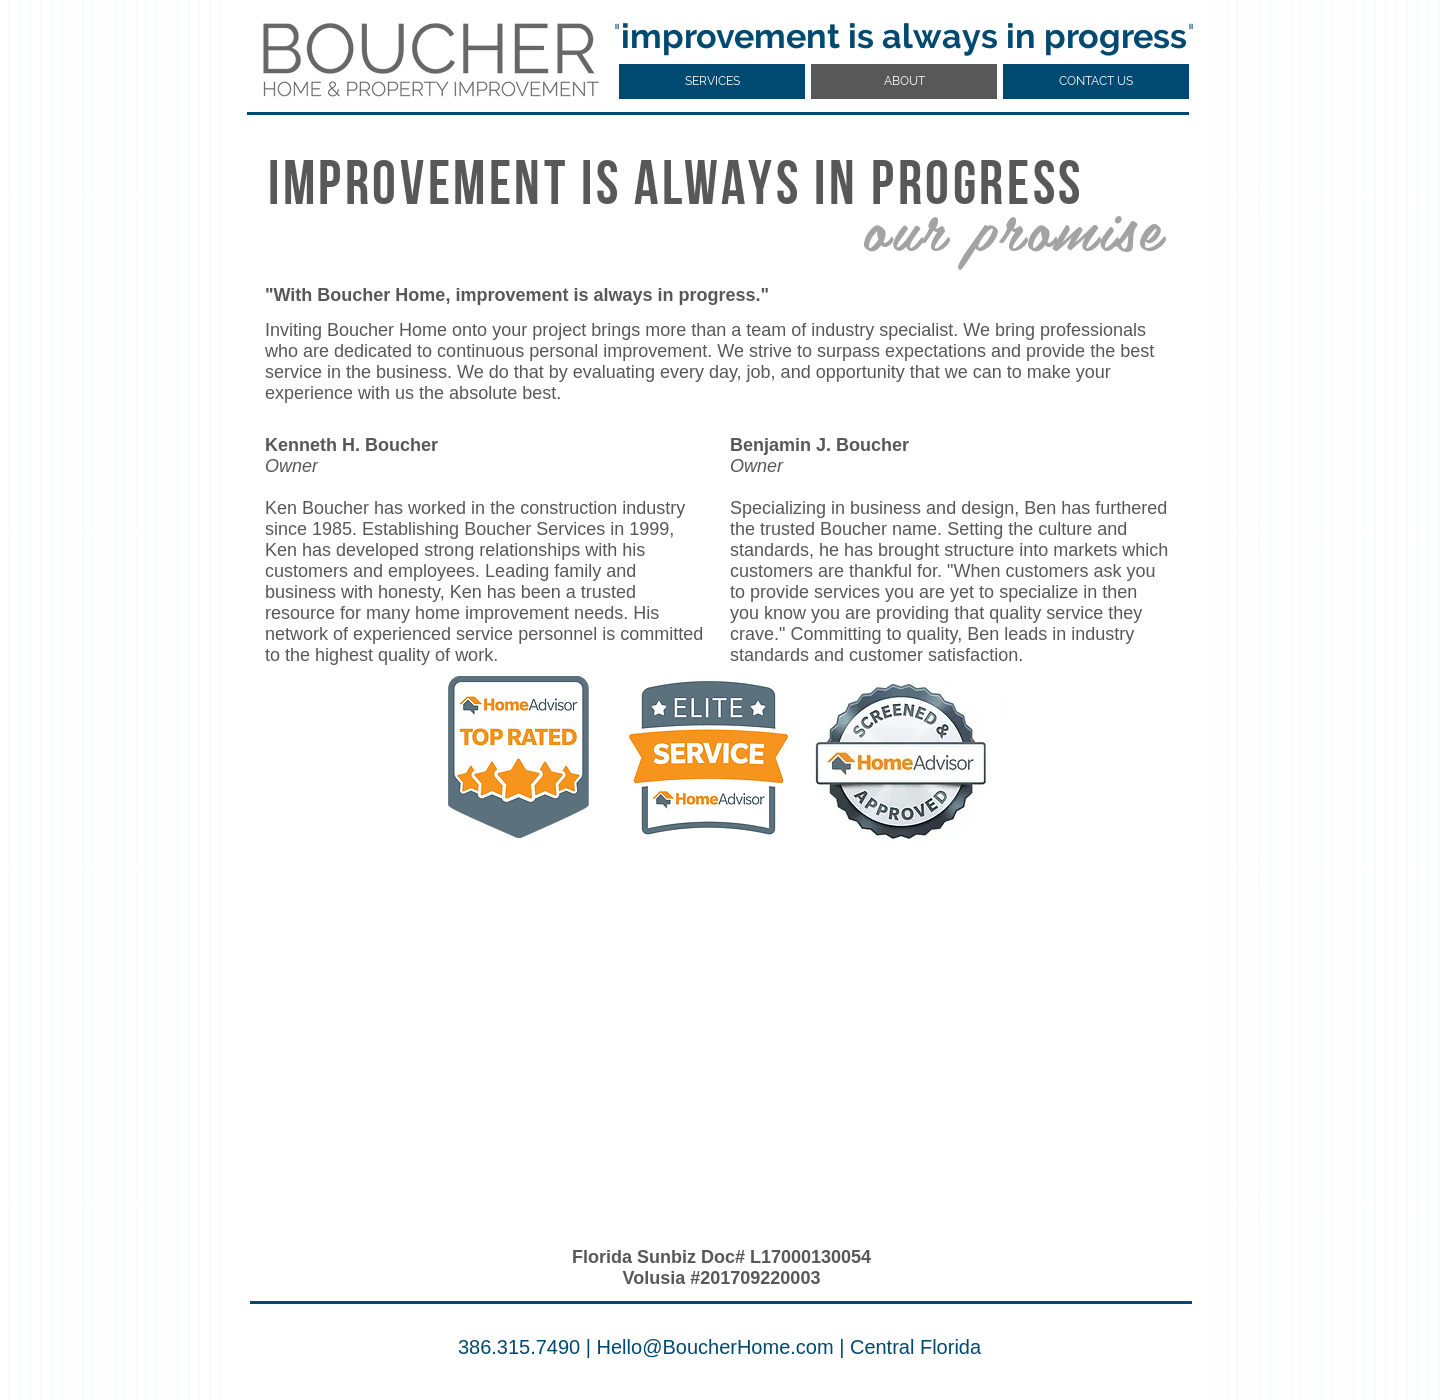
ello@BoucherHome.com (722, 1347)
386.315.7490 (519, 1347)
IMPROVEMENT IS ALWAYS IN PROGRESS (676, 188)
